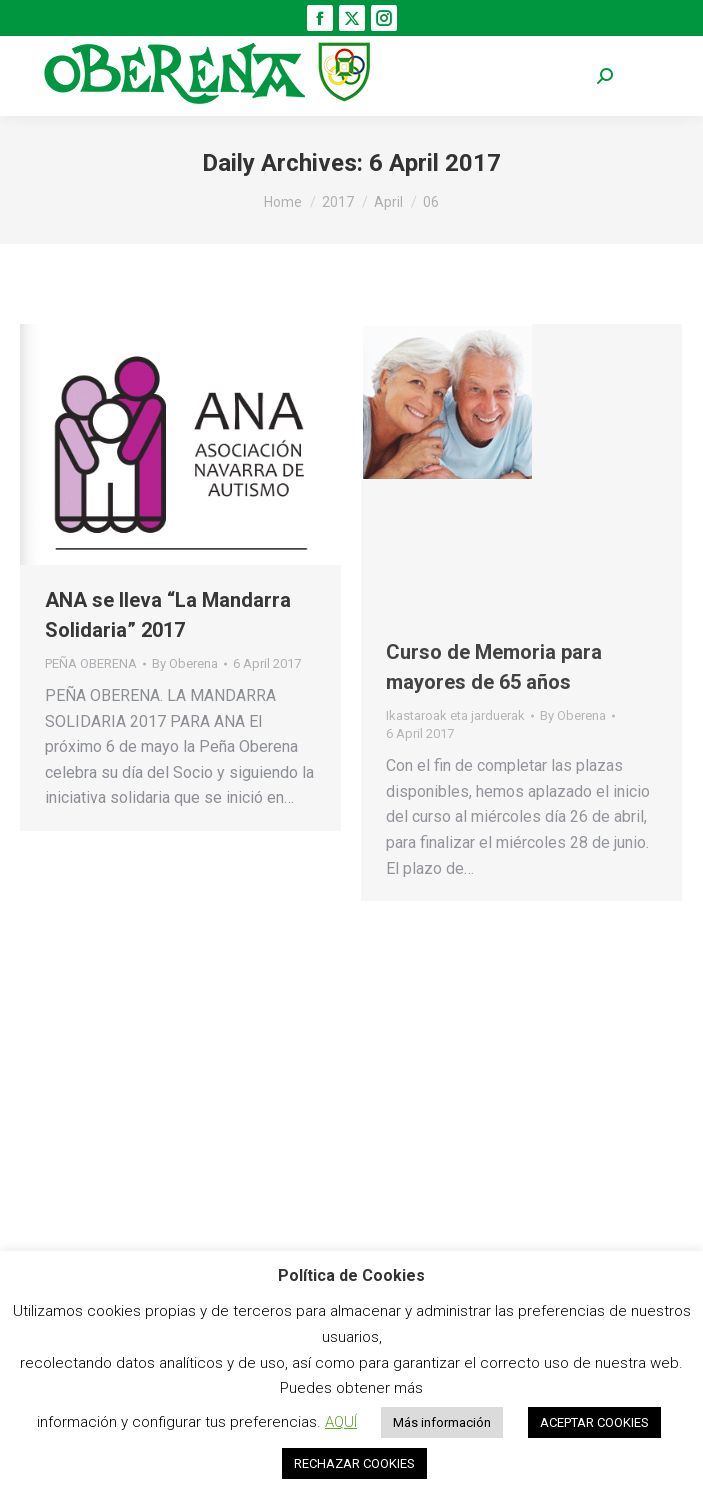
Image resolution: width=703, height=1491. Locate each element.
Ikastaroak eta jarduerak (455, 715)
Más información (442, 1422)
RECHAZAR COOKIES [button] (354, 1463)
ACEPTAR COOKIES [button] (594, 1422)
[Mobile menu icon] (653, 76)
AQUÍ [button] (341, 1422)
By (185, 663)
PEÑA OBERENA (91, 663)
